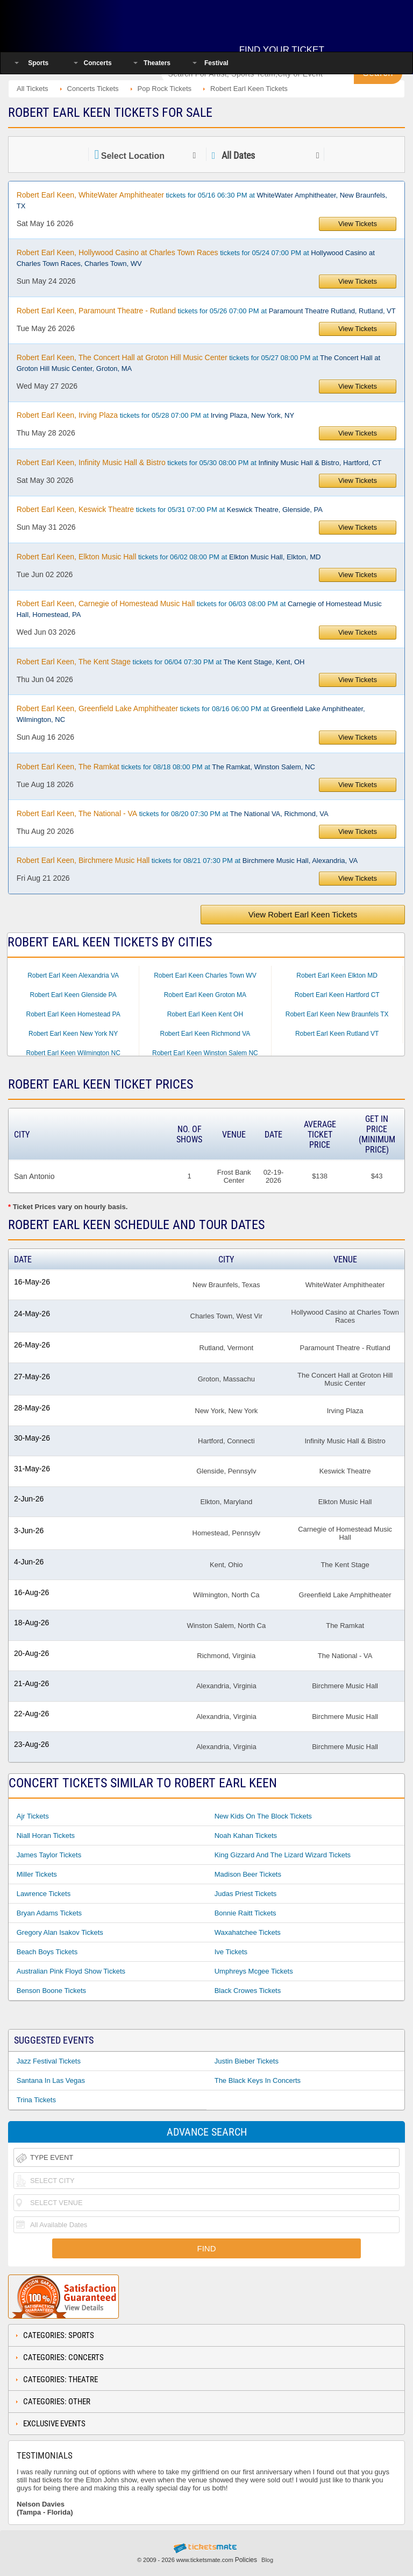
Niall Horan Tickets (46, 1835)
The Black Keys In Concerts (258, 2080)
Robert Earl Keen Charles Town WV (205, 975)
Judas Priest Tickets (246, 1894)
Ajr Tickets (33, 1816)
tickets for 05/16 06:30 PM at (202, 200)
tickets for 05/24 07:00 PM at (196, 258)
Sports (38, 63)
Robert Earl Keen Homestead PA (73, 1014)
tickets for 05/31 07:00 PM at (170, 509)
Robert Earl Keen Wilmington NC (73, 1053)
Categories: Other (56, 2401)
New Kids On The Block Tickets (263, 1816)
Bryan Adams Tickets (49, 1913)
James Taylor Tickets (49, 1855)
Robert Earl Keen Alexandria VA (73, 975)
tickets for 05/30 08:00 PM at (199, 462)
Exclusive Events (54, 2423)
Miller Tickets (37, 1874)
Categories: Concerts (63, 2357)
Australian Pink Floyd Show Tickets (71, 1971)
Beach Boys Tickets (47, 1952)
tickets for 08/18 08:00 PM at (166, 766)
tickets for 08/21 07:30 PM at (187, 860)
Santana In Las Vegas (51, 2080)
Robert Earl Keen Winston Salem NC (205, 1053)
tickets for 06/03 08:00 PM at (199, 609)
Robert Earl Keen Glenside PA (73, 995)
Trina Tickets (36, 2100)
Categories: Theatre (60, 2379)
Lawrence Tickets (43, 1894)
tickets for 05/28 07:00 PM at (155, 415)
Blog (267, 2560)
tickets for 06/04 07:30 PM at (161, 661)
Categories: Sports (58, 2335)
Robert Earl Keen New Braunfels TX (337, 1014)
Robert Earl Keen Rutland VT (337, 1033)
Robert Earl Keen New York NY (73, 1033)
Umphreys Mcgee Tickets (254, 1971)
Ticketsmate (77, 23)
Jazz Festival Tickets (49, 2061)
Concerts (98, 63)
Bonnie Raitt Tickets (245, 1913)
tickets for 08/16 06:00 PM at (191, 714)
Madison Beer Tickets (248, 1874)
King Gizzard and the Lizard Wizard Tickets (283, 1855)
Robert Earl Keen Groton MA (205, 995)
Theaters (157, 63)
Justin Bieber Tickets (247, 2061)
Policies (246, 2560)
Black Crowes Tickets (248, 1991)
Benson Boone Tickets (51, 1991)
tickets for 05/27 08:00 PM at (198, 363)
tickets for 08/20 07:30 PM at (173, 813)
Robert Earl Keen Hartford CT (337, 995)
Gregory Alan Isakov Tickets (60, 1932)
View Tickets (357, 224)
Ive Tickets (231, 1952)
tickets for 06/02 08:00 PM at (169, 556)
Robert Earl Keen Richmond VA (205, 1033)
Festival (216, 63)
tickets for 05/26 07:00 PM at (206, 310)
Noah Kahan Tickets (246, 1835)
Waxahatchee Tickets (248, 1932)
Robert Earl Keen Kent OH (205, 1014)
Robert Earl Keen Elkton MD (337, 975)
